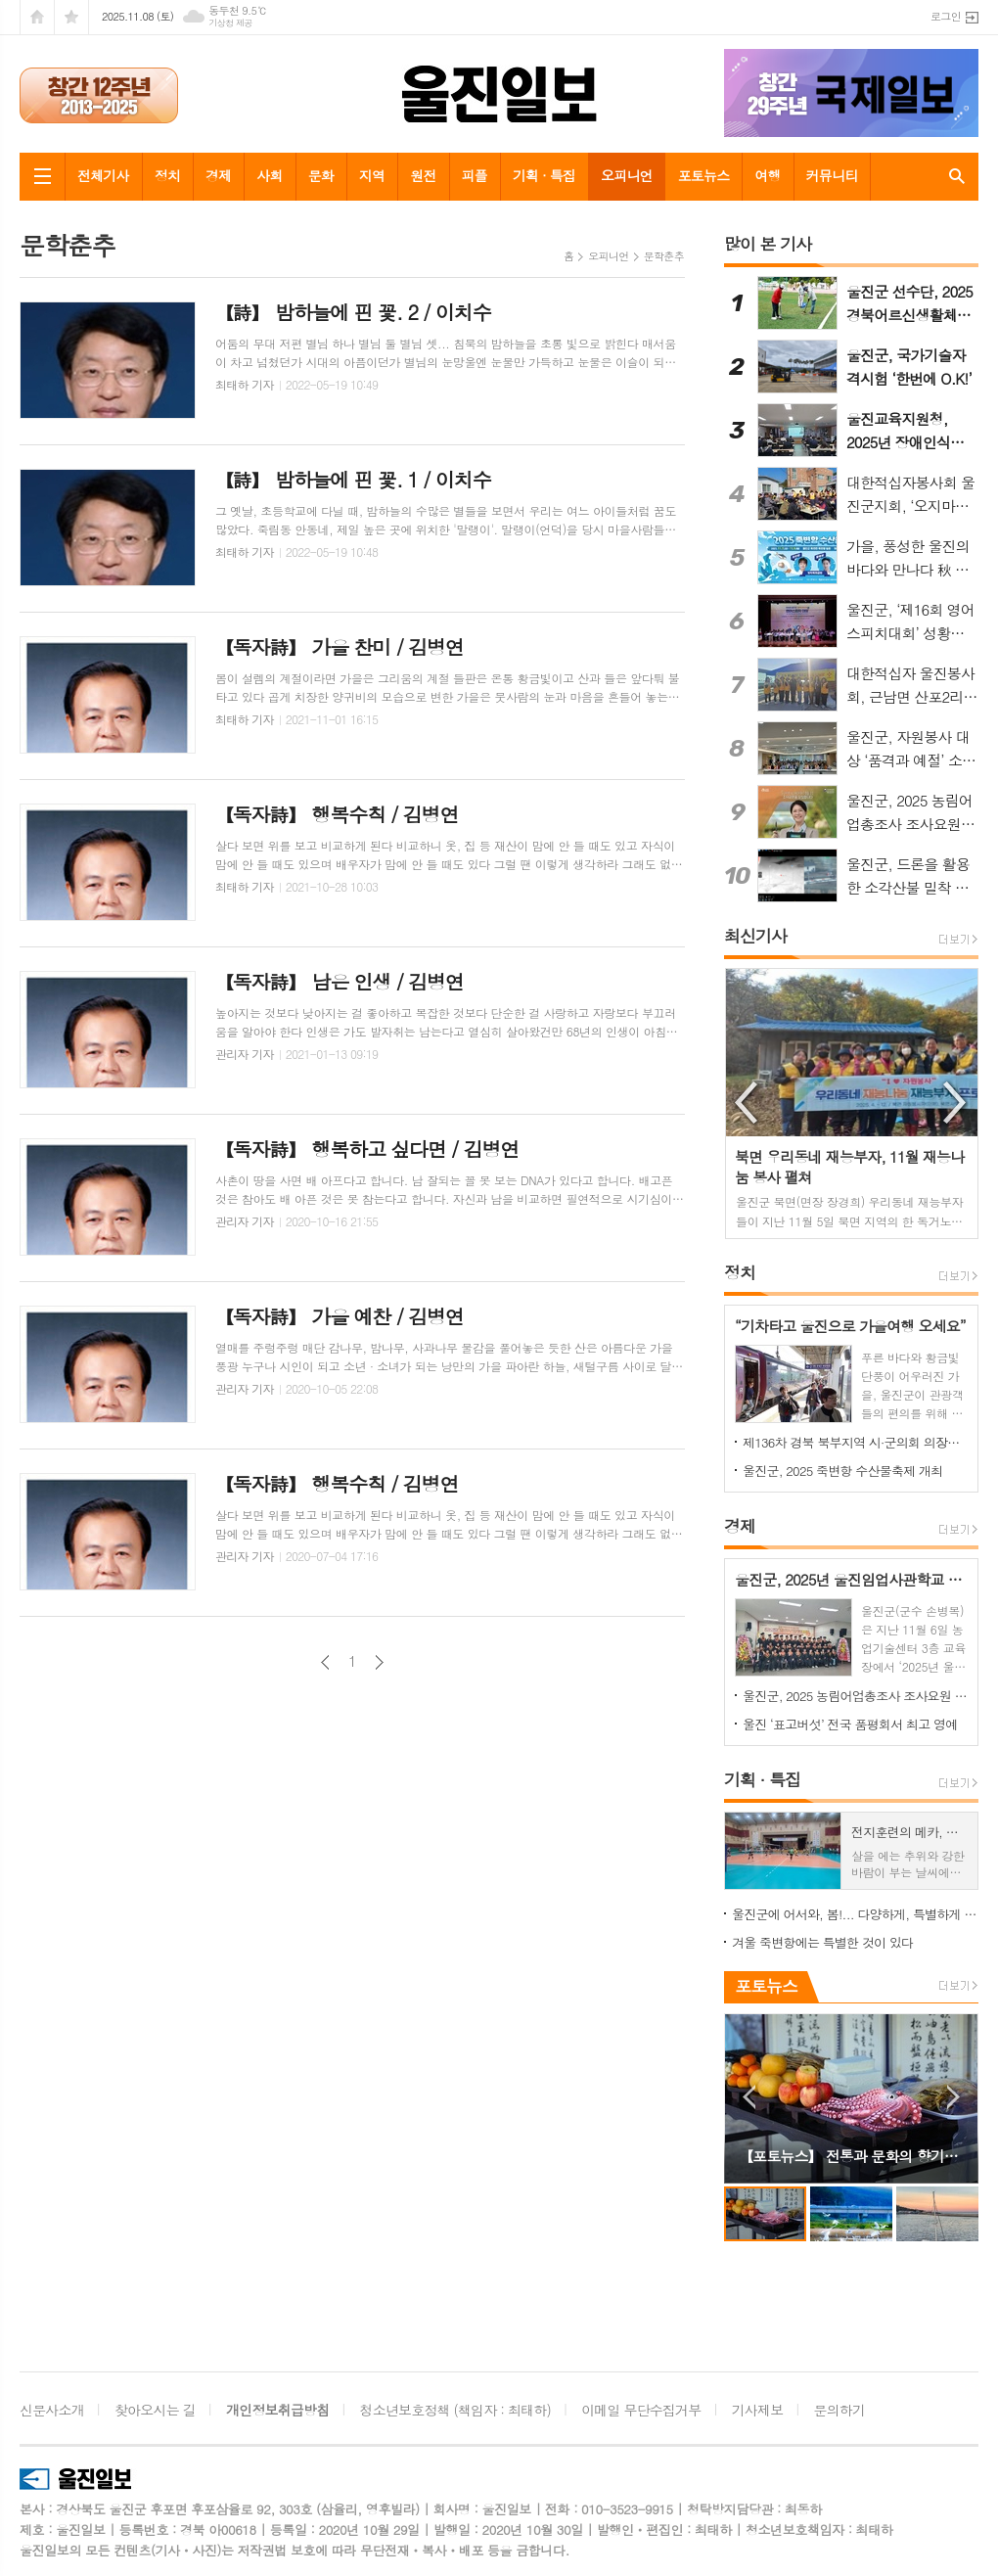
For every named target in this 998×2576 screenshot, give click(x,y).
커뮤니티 (832, 175)
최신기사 (755, 935)
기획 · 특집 (544, 175)
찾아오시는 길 (155, 2409)
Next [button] (956, 1103)
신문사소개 (52, 2409)
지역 (372, 175)
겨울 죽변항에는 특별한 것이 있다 (822, 1942)
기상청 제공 (230, 23)
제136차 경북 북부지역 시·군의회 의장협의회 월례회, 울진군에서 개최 (855, 1442)
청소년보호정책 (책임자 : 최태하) (455, 2409)
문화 (321, 175)
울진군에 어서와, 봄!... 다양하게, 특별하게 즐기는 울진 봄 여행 (855, 1914)
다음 (379, 1662)
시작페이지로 (37, 17)
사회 (269, 175)
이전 (325, 1662)
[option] (851, 1103)
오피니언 (627, 175)
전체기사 (103, 175)
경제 (218, 175)
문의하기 (840, 2409)
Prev (749, 2097)
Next (953, 2097)
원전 (422, 175)
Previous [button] (747, 1103)
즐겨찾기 (71, 17)
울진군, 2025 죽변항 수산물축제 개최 (842, 1470)
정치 (167, 175)
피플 (474, 175)
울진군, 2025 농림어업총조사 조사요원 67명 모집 (855, 1695)
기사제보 (758, 2409)
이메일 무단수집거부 (641, 2409)
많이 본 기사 (767, 243)
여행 (767, 175)
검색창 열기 (952, 176)
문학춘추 (664, 256)
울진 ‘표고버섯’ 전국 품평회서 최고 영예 (850, 1724)
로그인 (945, 16)
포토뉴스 (704, 175)
